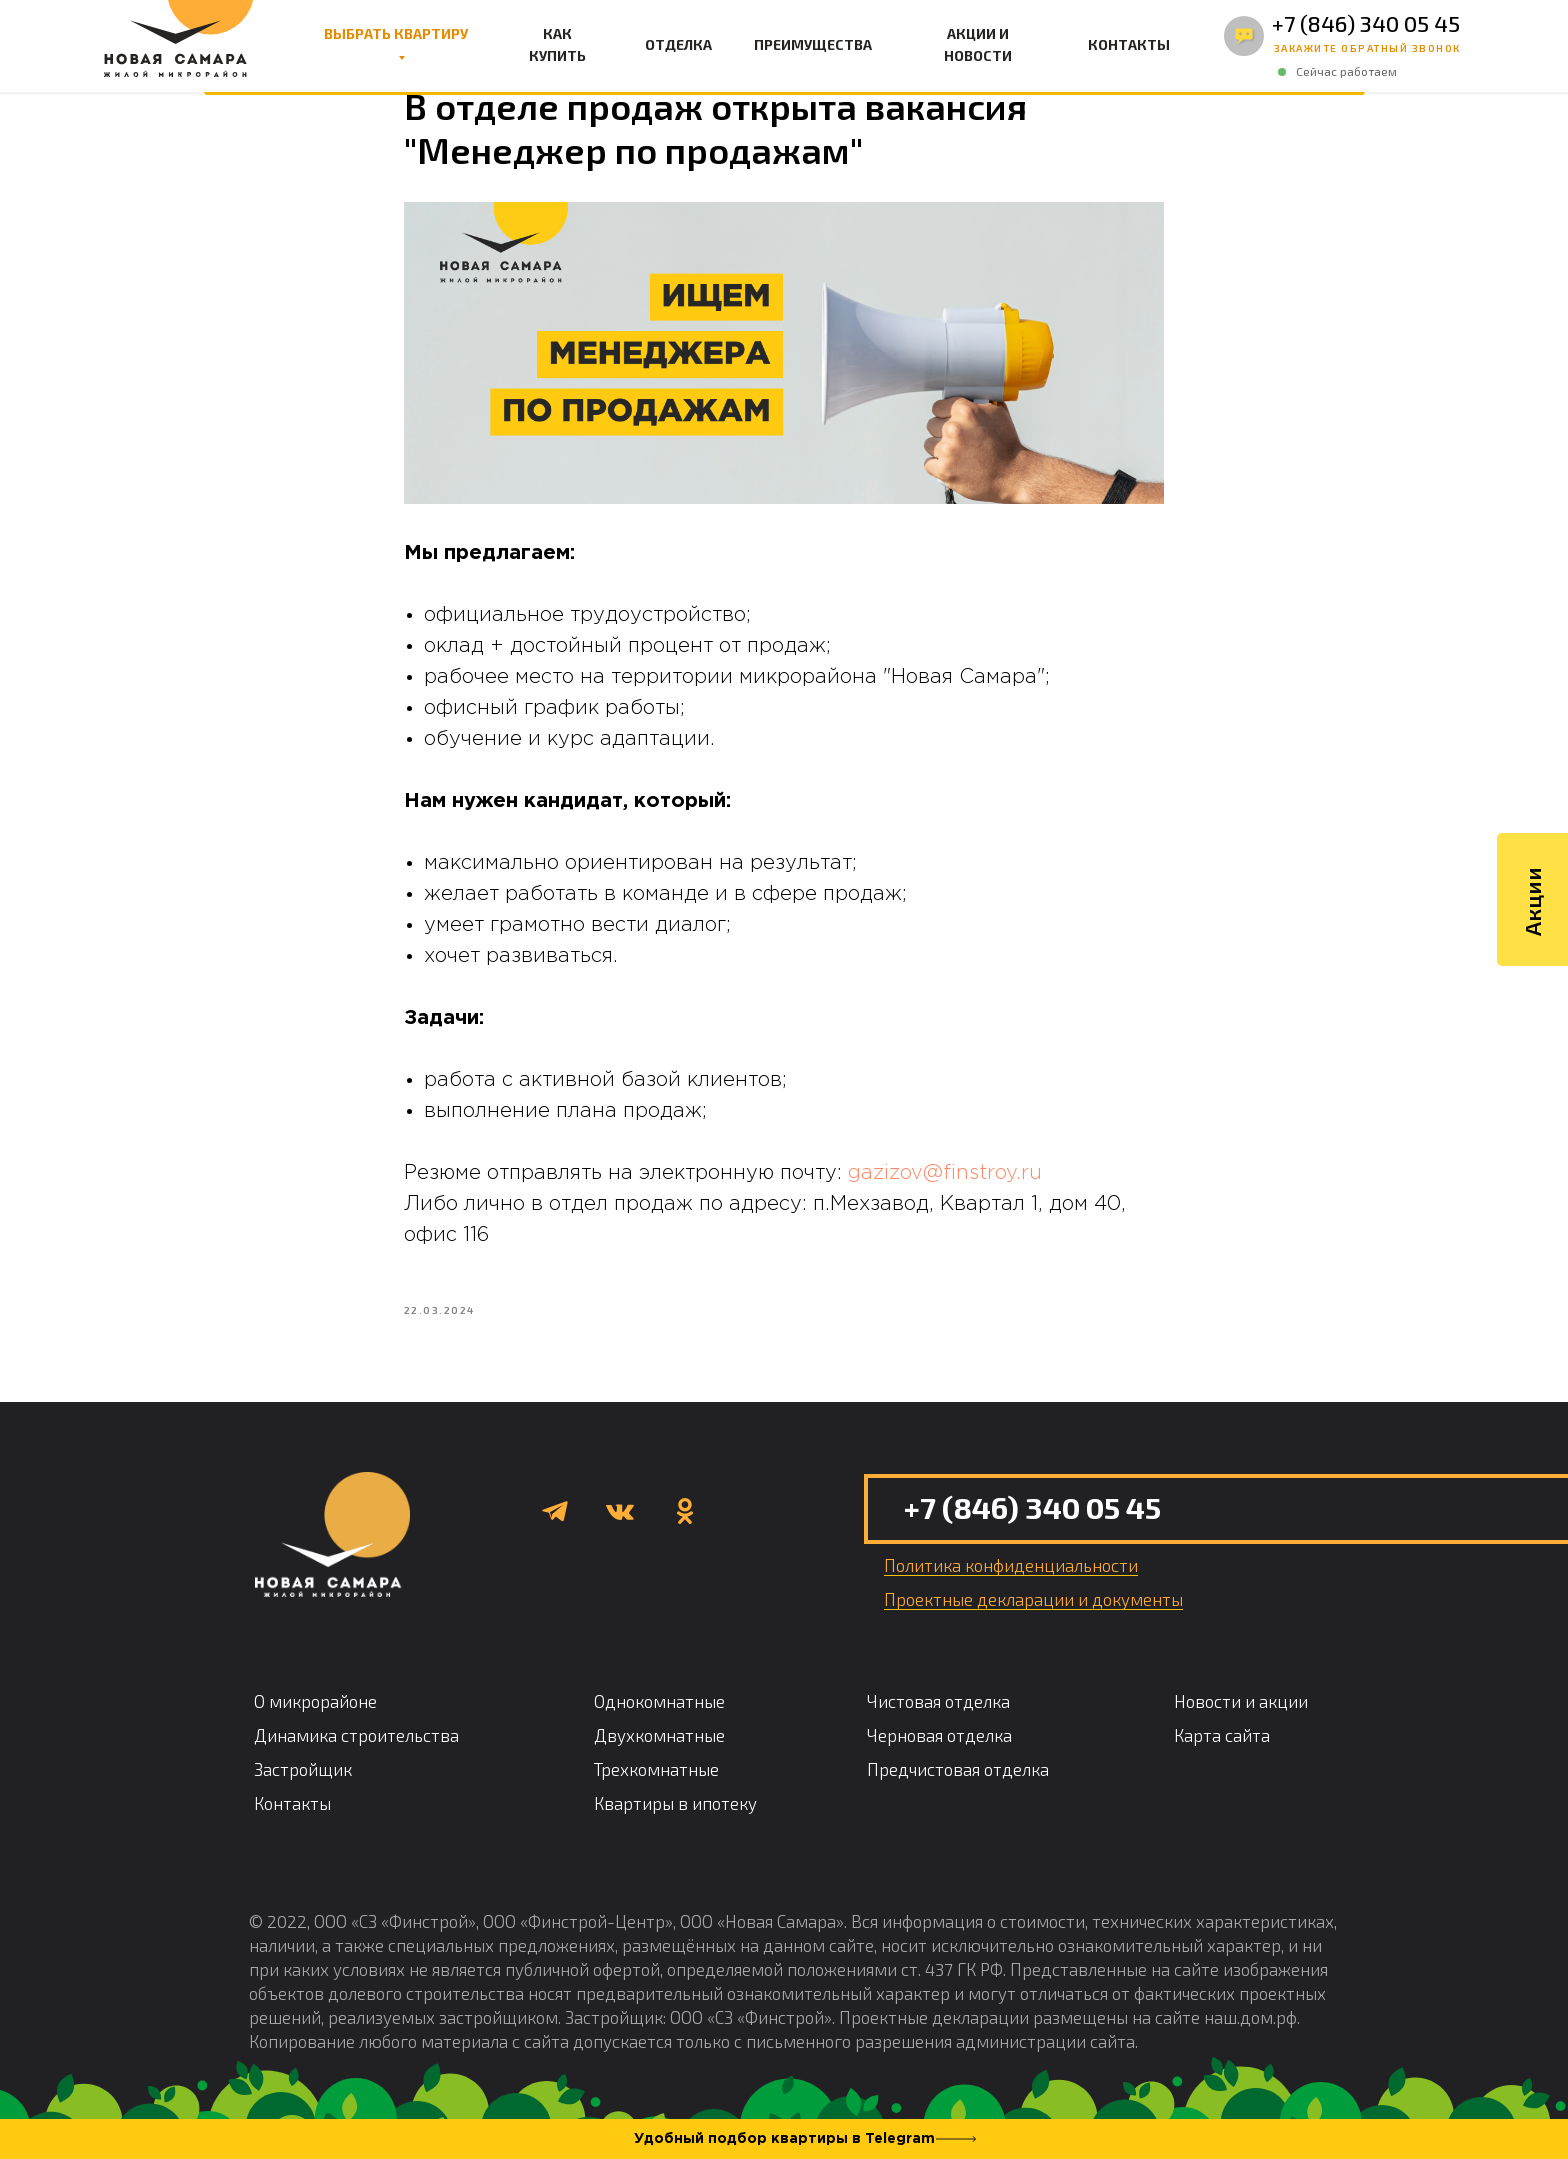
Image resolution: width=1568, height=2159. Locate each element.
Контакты (292, 1825)
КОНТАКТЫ (1129, 44)
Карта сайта (1222, 1757)
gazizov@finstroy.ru (945, 1184)
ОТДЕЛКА (678, 44)
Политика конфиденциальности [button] (1011, 1587)
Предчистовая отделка (958, 1791)
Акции (1532, 932)
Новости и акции (1241, 1723)
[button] (1367, 48)
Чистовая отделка (938, 1723)
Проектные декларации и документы (1033, 1621)
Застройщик (303, 1791)
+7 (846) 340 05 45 (1366, 23)
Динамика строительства (356, 1757)
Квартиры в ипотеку (675, 1825)
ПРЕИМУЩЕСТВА (813, 44)
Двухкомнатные (659, 1757)
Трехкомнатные (656, 1791)
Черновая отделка (939, 1757)
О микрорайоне (315, 1723)
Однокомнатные (659, 1723)
